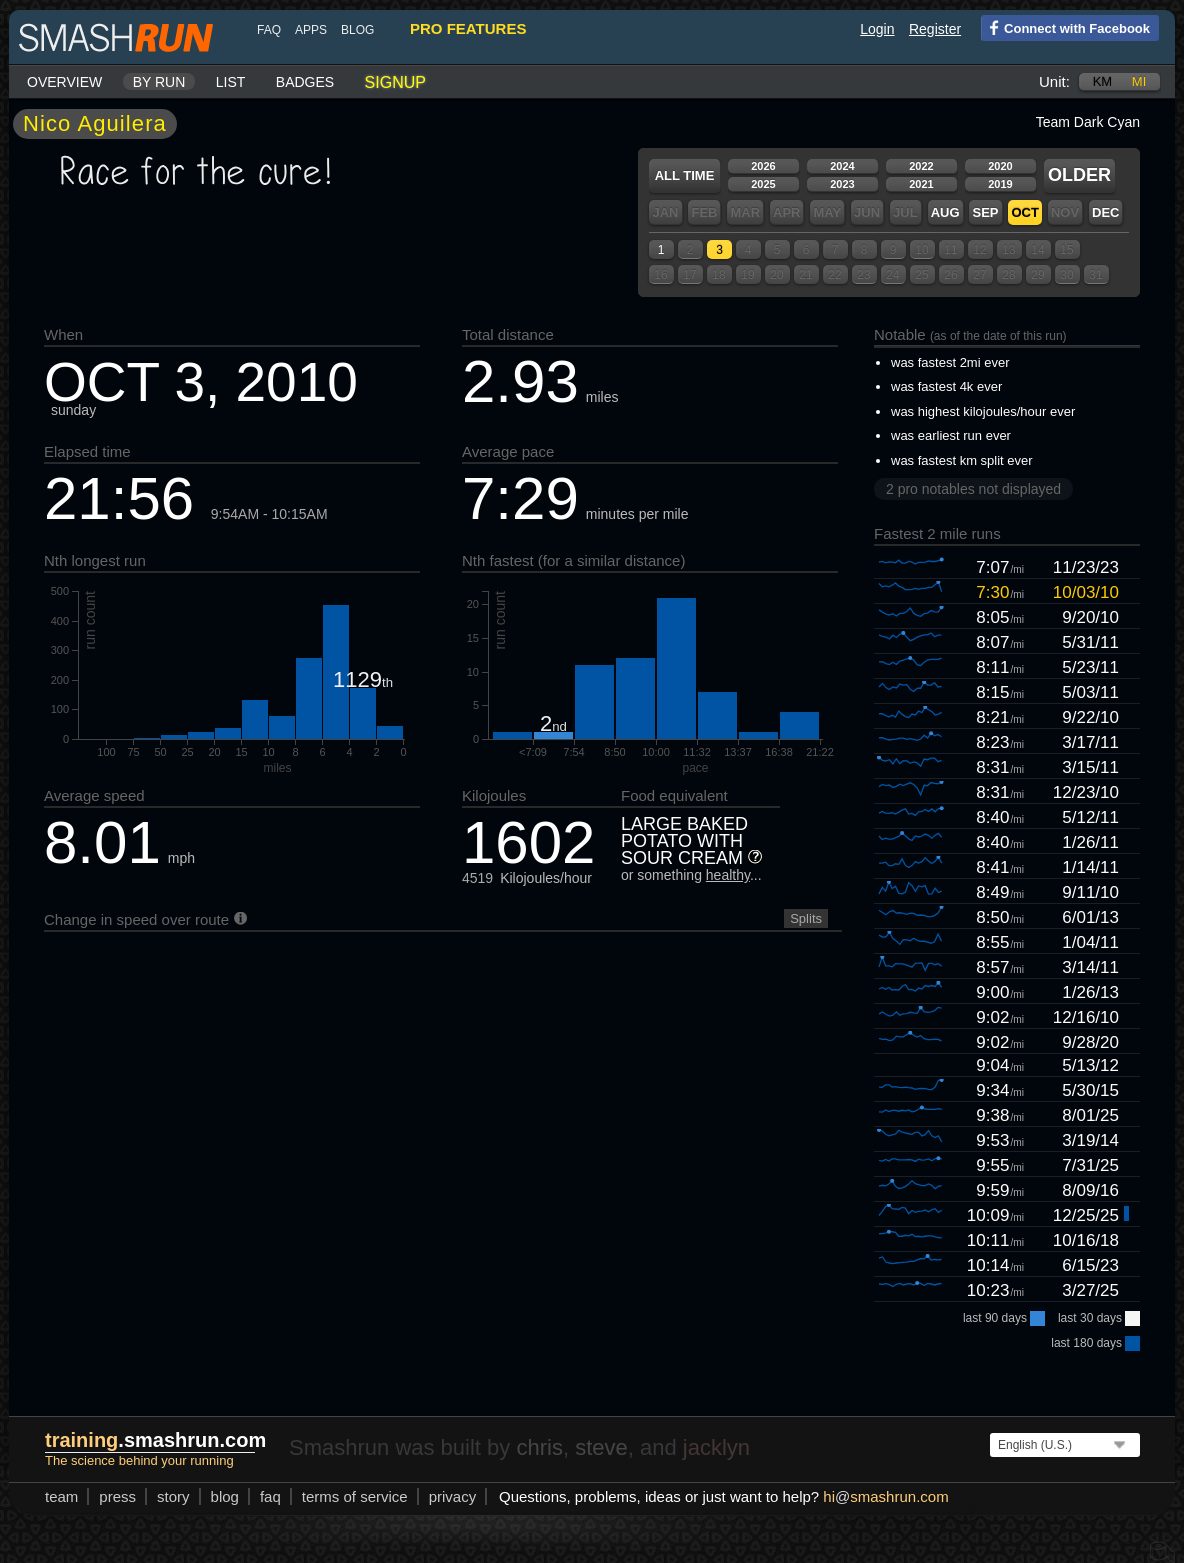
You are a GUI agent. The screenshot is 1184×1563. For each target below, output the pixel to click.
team (61, 1496)
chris (539, 1447)
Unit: (1054, 81)
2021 (921, 184)
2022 (921, 166)
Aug (945, 212)
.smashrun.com (155, 1440)
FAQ (269, 30)
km (1103, 81)
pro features (468, 28)
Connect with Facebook (1065, 27)
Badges (305, 82)
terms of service (355, 1496)
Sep (985, 212)
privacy (453, 1496)
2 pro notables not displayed (973, 489)
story (173, 1496)
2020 (1000, 166)
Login (877, 29)
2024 (842, 166)
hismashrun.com (885, 1496)
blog (357, 30)
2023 (842, 184)
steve (601, 1447)
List (231, 82)
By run (159, 82)
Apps (311, 30)
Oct (1024, 212)
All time (685, 175)
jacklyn (716, 1447)
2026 (763, 166)
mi (1139, 81)
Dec (1105, 212)
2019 (1000, 184)
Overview (64, 82)
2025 (763, 184)
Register (935, 29)
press (117, 1496)
